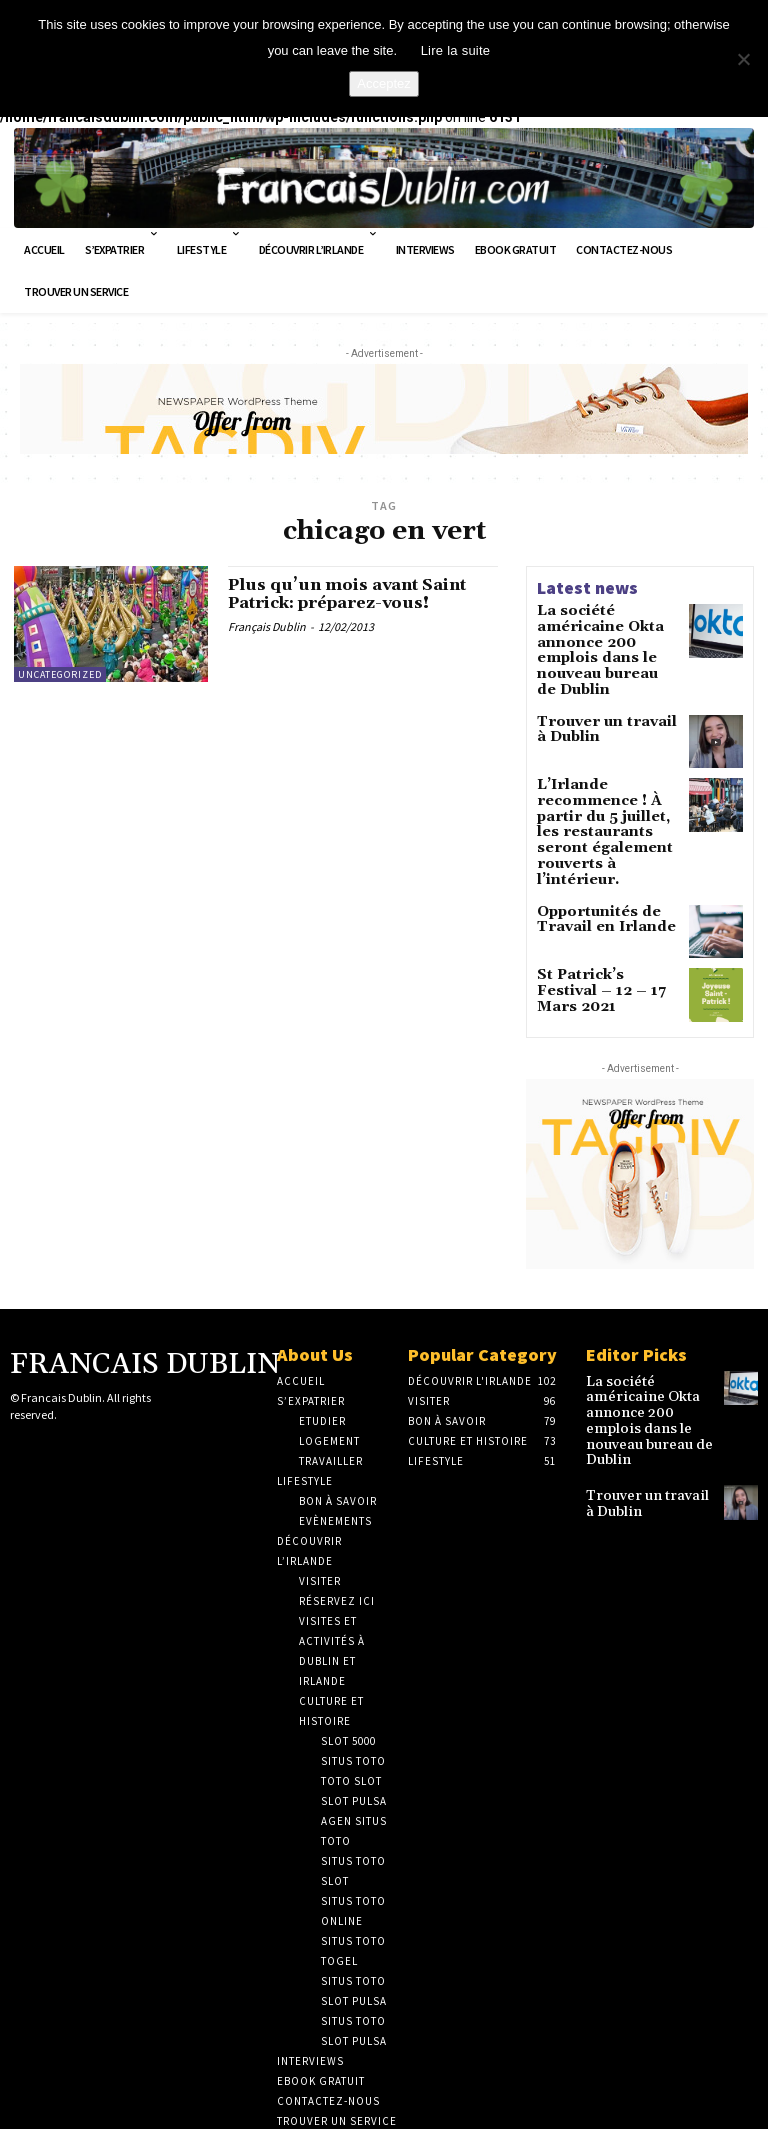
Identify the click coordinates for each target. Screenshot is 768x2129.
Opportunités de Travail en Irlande (594, 858)
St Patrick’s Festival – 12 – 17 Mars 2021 (606, 921)
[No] (743, 59)
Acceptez (383, 83)
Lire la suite (456, 50)
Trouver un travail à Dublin (601, 699)
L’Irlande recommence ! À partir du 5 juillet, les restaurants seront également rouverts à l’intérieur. (607, 788)
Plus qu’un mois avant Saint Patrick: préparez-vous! (362, 596)
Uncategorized (60, 674)
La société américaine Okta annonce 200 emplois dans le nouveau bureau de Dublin (607, 637)
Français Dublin (267, 630)
